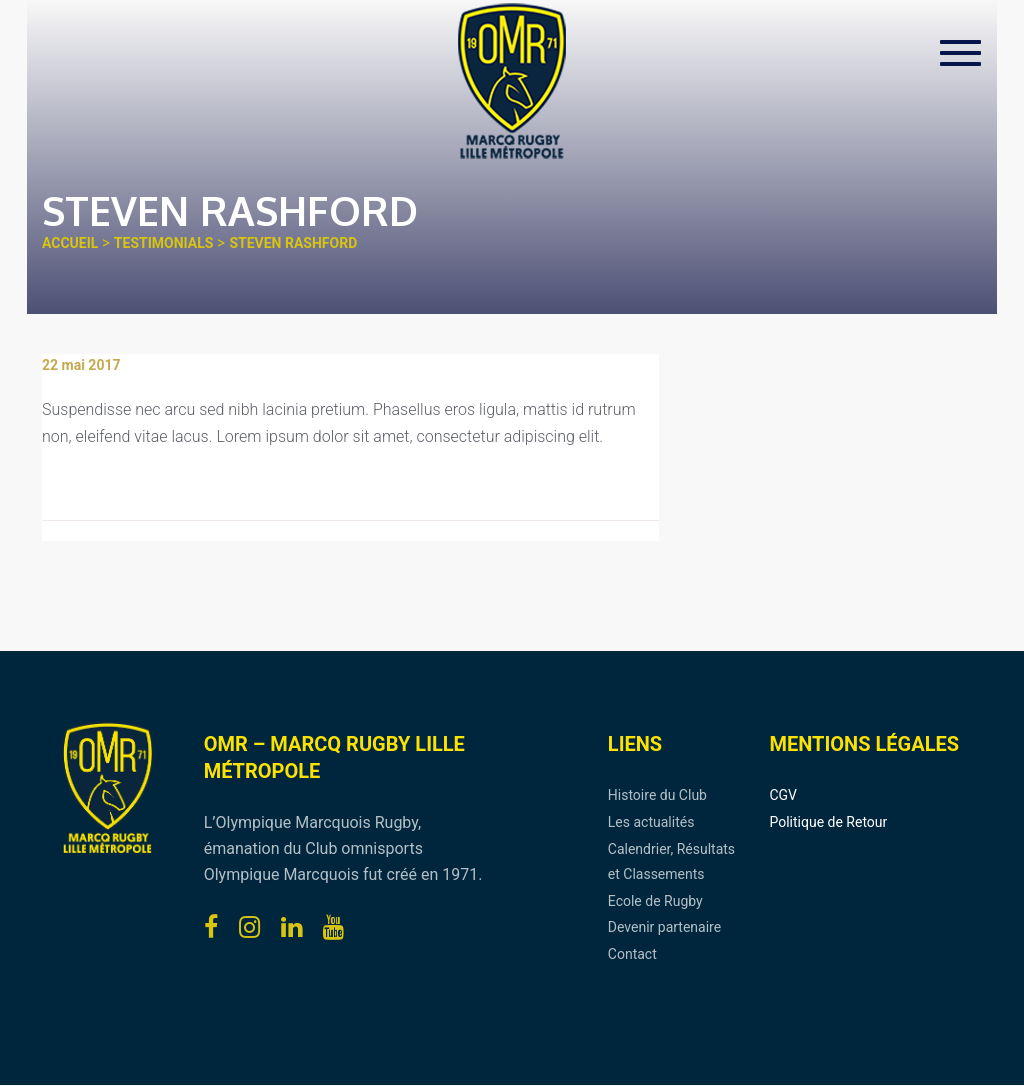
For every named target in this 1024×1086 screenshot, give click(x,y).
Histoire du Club (657, 795)
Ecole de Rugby (655, 901)
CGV (783, 795)
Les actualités (651, 822)
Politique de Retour (828, 822)
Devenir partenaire (664, 927)
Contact (632, 954)
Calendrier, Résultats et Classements (671, 862)
